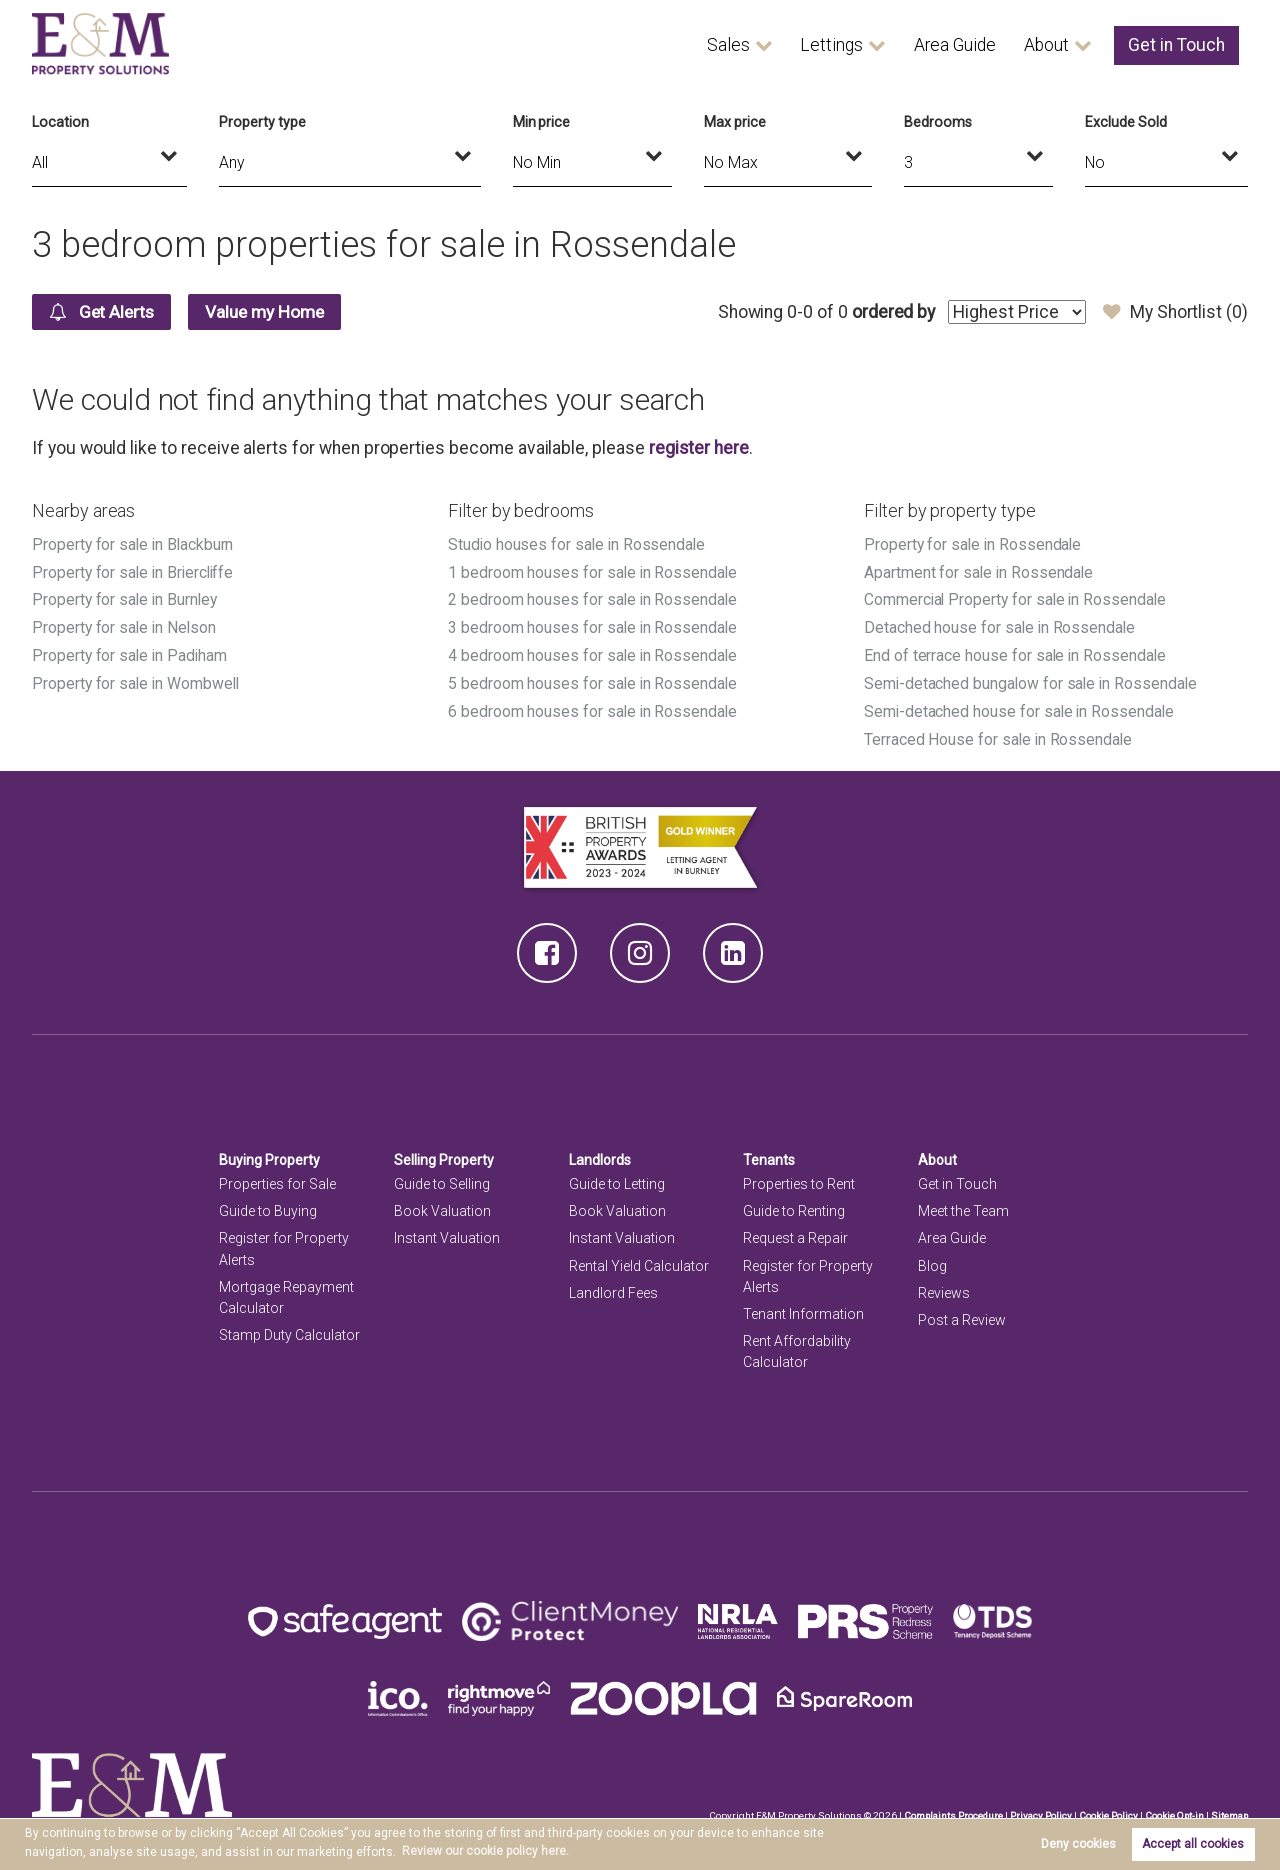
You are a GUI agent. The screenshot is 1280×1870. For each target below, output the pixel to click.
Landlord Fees (613, 1287)
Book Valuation (442, 1205)
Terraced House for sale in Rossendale (999, 733)
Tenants (769, 1154)
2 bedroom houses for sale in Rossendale (594, 598)
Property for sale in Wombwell (137, 679)
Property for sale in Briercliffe (135, 571)
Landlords (600, 1154)
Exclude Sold (1125, 122)
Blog (932, 1260)
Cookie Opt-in (1172, 1809)
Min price (542, 122)
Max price (735, 122)
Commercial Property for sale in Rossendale (1017, 598)
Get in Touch (1176, 45)
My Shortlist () (1175, 312)
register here (699, 448)
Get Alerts (104, 312)
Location (60, 122)
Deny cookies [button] (1078, 1844)
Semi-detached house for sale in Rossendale (1021, 706)
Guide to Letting (617, 1178)
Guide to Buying (268, 1205)
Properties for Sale (277, 1178)
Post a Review (962, 1314)
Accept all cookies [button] (1193, 1844)
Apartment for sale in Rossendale (980, 571)
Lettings (831, 45)
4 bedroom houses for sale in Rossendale (594, 652)
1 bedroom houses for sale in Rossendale (594, 571)
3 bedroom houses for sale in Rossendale (594, 625)
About (1046, 45)
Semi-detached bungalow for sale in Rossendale (1033, 679)
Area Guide (955, 45)
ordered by (892, 312)
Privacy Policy (1038, 1809)
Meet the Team (963, 1205)
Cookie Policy (1105, 1809)
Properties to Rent (799, 1178)
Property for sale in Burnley (126, 598)
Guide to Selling (442, 1178)
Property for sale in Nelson (125, 625)
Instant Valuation (447, 1233)
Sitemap (1229, 1809)
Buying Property (270, 1154)
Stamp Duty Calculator (289, 1329)
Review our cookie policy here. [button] (485, 1851)
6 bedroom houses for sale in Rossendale (594, 706)
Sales (728, 45)
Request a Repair (795, 1233)
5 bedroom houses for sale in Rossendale (594, 679)
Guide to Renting (794, 1205)
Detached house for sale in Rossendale (1001, 625)
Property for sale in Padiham (131, 652)
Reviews (944, 1287)
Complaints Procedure (949, 1809)
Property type (262, 122)
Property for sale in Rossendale (974, 544)
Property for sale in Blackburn (134, 544)
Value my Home (272, 312)
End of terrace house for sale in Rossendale (1016, 652)
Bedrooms (938, 122)
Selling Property (444, 1154)
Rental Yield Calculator (639, 1260)
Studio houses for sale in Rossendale (578, 544)
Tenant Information (803, 1308)
